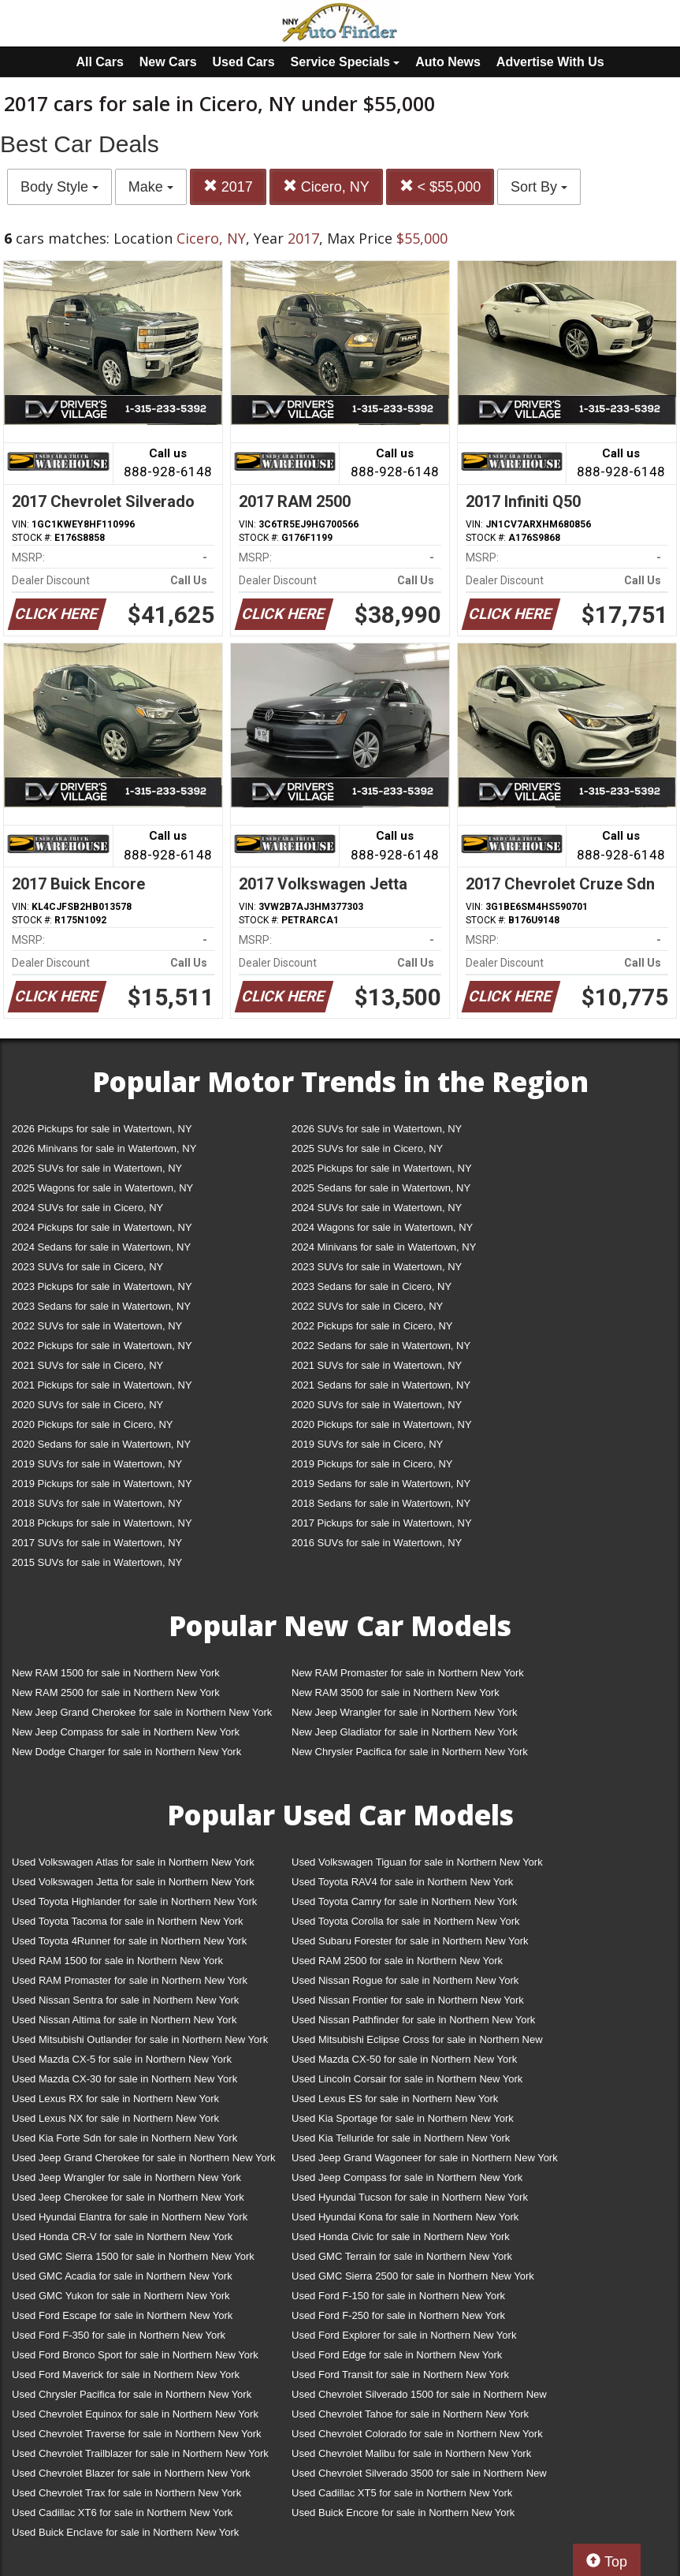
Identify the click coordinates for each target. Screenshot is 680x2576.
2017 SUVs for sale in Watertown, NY (97, 1543)
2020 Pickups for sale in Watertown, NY (382, 1424)
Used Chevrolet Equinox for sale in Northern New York (135, 2414)
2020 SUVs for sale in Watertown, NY (377, 1405)
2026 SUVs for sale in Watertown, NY (377, 1129)
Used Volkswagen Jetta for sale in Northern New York (133, 1882)
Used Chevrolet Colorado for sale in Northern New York (417, 2434)
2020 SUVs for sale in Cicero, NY (87, 1405)
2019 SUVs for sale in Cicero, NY (367, 1444)
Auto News (448, 62)
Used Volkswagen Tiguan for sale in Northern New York (417, 1862)
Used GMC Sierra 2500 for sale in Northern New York (413, 2276)
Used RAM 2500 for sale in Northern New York (397, 1960)
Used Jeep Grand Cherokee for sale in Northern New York (144, 2158)
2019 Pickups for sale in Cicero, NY (372, 1464)
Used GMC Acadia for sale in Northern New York (122, 2276)
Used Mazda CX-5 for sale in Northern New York (122, 2059)
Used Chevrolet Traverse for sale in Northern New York (136, 2434)
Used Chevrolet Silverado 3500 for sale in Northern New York (419, 2476)
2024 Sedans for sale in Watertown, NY (101, 1247)
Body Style (59, 187)
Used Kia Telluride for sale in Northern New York (401, 2138)
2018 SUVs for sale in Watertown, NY (97, 1503)
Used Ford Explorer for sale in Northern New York (404, 2335)
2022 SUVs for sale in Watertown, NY (97, 1326)
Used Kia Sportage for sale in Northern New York (403, 2118)
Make (150, 187)
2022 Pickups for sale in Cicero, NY (372, 1326)
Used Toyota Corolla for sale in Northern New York (406, 1921)
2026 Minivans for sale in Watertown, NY (104, 1148)
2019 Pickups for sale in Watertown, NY (102, 1483)
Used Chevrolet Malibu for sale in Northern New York (411, 2453)
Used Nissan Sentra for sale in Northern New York (125, 2000)
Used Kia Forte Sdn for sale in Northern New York (124, 2138)
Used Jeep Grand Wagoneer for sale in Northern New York (425, 2158)
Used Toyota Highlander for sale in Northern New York (134, 1901)
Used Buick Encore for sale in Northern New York (403, 2512)
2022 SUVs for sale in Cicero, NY (367, 1306)
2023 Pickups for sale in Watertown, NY (102, 1286)
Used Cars (244, 62)
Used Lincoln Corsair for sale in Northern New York (407, 2079)
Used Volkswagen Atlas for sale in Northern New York (133, 1862)
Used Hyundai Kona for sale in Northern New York (405, 2217)
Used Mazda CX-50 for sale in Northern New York (404, 2059)
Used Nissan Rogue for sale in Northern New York (405, 1980)
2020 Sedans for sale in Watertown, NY (101, 1444)
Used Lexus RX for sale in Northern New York (115, 2098)
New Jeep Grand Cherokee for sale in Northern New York (142, 1712)
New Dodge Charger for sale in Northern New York (126, 1752)
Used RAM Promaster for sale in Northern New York (129, 1980)
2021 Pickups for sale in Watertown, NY (102, 1385)
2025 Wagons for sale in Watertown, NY (102, 1188)
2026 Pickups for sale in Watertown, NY (102, 1129)
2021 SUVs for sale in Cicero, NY (87, 1365)
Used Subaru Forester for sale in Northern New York (410, 1941)
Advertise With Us (550, 62)
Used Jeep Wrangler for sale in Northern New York (126, 2177)
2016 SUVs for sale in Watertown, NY (377, 1543)
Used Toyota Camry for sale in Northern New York (405, 1901)
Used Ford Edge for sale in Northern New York (397, 2355)
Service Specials (345, 62)
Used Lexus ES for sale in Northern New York (395, 2098)
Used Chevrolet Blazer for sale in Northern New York (131, 2473)
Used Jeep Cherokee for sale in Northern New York (128, 2197)
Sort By (539, 187)
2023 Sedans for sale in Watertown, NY (101, 1306)
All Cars (99, 62)
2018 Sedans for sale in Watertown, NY (381, 1503)
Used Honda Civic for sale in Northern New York (401, 2236)
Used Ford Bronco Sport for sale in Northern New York (135, 2355)
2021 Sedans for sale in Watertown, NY (381, 1385)
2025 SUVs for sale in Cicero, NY (367, 1148)
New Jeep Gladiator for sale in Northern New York (405, 1732)
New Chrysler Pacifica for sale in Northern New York (410, 1752)
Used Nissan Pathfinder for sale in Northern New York (413, 2020)
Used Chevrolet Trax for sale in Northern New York (126, 2493)
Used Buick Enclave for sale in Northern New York (125, 2532)
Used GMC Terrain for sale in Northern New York (402, 2256)
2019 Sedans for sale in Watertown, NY (381, 1483)
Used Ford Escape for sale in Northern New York (122, 2315)
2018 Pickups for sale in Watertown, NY (102, 1523)
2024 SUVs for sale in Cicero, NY (87, 1207)
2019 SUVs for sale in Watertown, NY (97, 1464)
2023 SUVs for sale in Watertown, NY (377, 1267)
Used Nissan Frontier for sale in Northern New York (408, 2000)
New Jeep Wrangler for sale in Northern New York (405, 1712)
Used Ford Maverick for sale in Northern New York (126, 2374)
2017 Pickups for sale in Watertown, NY (382, 1523)
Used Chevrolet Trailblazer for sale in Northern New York (140, 2453)
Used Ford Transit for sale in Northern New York (400, 2374)
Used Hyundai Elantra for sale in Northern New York (129, 2217)
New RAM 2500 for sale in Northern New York (116, 1692)
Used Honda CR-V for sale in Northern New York (122, 2236)
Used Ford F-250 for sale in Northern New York (398, 2315)
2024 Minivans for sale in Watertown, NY (384, 1247)
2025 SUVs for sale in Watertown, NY (97, 1168)
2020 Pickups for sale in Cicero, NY (92, 1424)
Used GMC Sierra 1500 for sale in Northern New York (133, 2256)
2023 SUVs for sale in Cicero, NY (87, 1267)
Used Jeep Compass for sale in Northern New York (407, 2177)
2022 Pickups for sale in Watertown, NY (102, 1345)
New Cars (168, 62)
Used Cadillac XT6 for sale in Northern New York (122, 2512)
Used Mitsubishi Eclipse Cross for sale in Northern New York (417, 2043)
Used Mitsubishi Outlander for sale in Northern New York (140, 2039)
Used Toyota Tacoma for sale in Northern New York (127, 1921)
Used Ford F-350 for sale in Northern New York (118, 2335)
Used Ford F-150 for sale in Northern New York (398, 2296)
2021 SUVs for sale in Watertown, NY (377, 1365)
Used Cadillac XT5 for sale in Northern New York (402, 2493)
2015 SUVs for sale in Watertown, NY (97, 1562)
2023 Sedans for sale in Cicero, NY (371, 1286)
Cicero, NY (326, 186)
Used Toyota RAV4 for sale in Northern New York (402, 1882)
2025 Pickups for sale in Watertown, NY (382, 1168)
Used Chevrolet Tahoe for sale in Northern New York (410, 2414)
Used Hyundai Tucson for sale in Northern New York (410, 2197)
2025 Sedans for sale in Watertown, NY (381, 1188)
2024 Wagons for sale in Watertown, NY (382, 1227)
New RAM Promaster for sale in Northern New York (408, 1673)
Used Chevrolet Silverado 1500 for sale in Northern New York (419, 2397)
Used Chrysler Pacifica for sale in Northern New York (131, 2394)
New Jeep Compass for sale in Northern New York (126, 1732)
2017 (228, 186)
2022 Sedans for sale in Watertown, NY (381, 1345)
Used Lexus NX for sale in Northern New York (115, 2118)
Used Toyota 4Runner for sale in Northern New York (129, 1941)
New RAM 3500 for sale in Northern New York (396, 1692)
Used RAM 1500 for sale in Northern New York (117, 1960)
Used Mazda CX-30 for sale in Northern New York (124, 2079)
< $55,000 (440, 186)
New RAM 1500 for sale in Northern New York (116, 1673)
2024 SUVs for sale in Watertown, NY (377, 1207)
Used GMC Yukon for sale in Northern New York (121, 2296)
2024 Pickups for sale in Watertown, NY (102, 1227)
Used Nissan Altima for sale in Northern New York (124, 2020)
